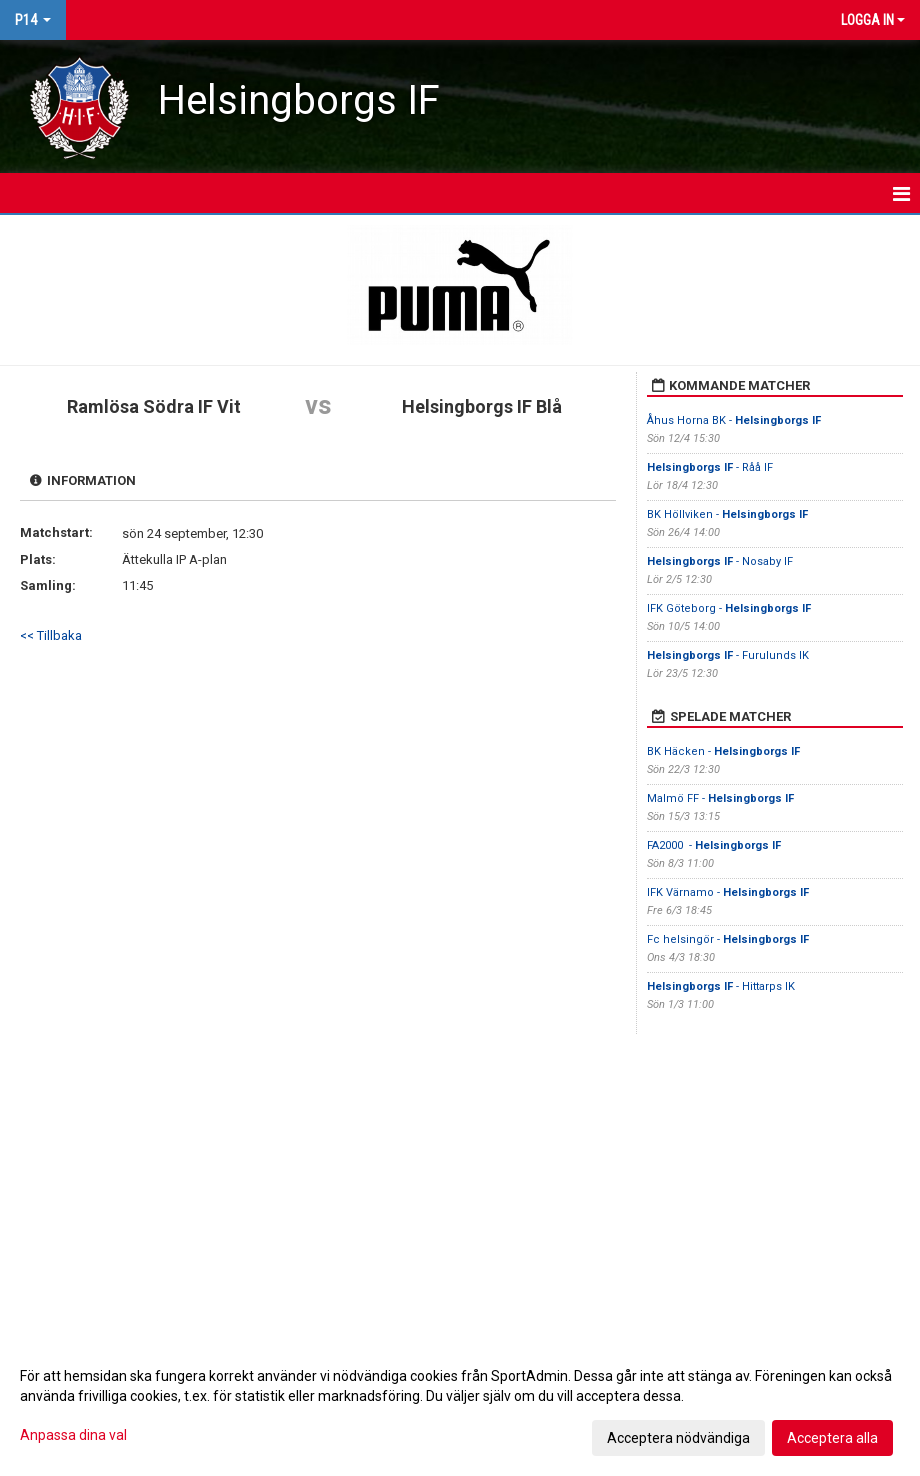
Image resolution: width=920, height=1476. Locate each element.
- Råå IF (710, 467)
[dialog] (460, 1406)
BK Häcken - (723, 751)
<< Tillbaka (51, 635)
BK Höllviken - (727, 514)
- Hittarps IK (721, 986)
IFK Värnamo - (728, 892)
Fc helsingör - (728, 939)
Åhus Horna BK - (734, 420)
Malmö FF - (720, 798)
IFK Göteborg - (729, 608)
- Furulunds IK (728, 655)
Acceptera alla (832, 1438)
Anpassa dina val (73, 1435)
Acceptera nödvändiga (678, 1438)
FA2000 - (714, 845)
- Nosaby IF (720, 561)
